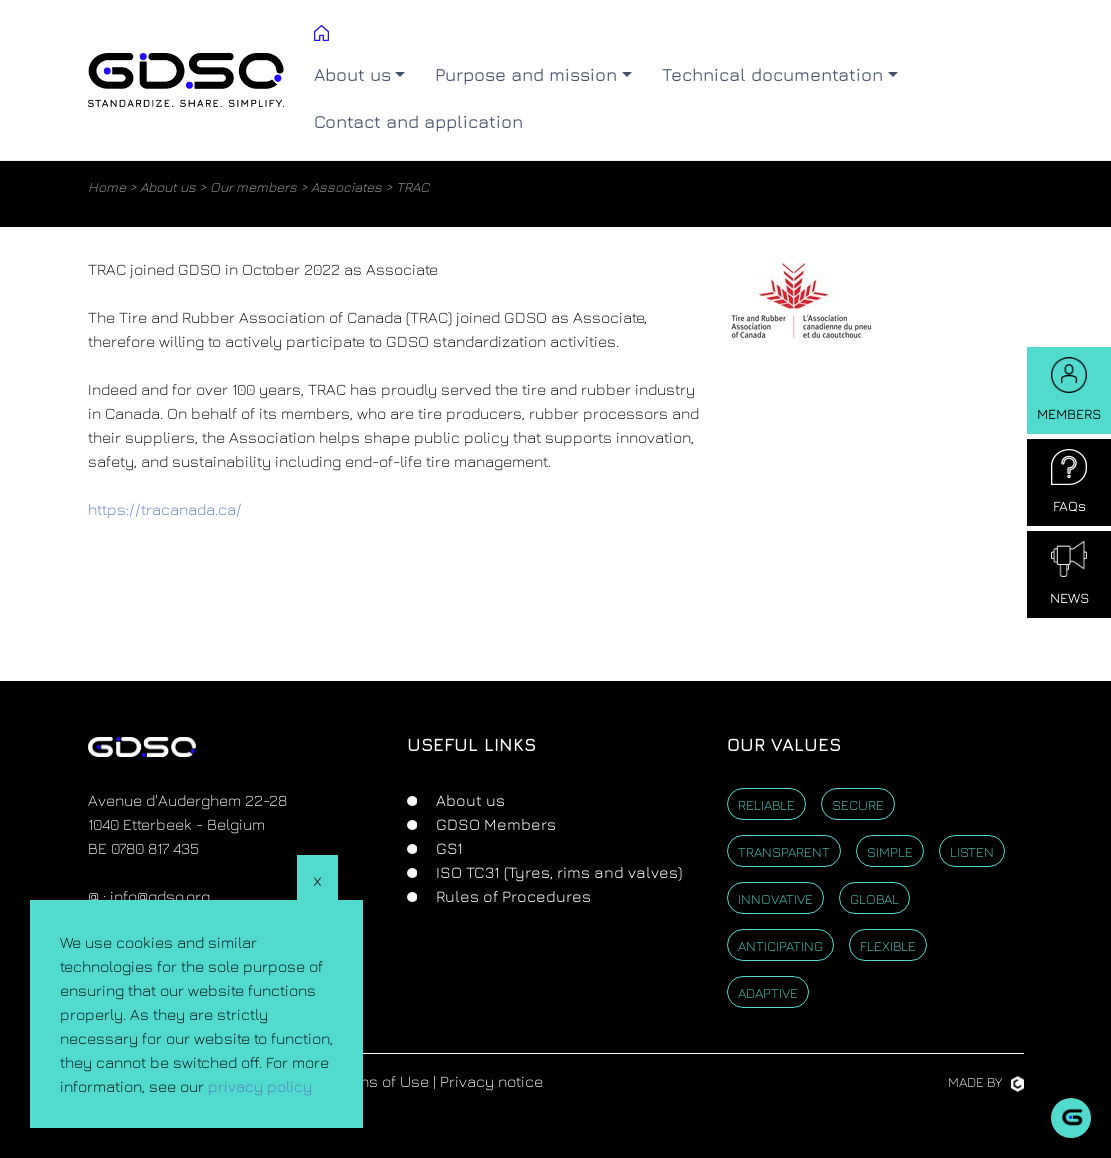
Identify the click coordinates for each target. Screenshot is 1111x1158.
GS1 (447, 848)
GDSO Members (494, 824)
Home (107, 186)
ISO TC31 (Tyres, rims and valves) (557, 872)
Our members (253, 186)
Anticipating (780, 945)
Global (874, 898)
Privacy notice (491, 1081)
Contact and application (418, 121)
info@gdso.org (160, 896)
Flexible (888, 945)
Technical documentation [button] (772, 74)
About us (168, 186)
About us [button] (352, 74)
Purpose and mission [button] (526, 74)
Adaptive (768, 992)
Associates (346, 186)
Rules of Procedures (511, 896)
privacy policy (260, 1086)
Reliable (766, 804)
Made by (986, 1081)
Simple (890, 851)
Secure (858, 804)
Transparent (784, 851)
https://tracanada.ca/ (165, 509)
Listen (972, 851)
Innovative (775, 898)
